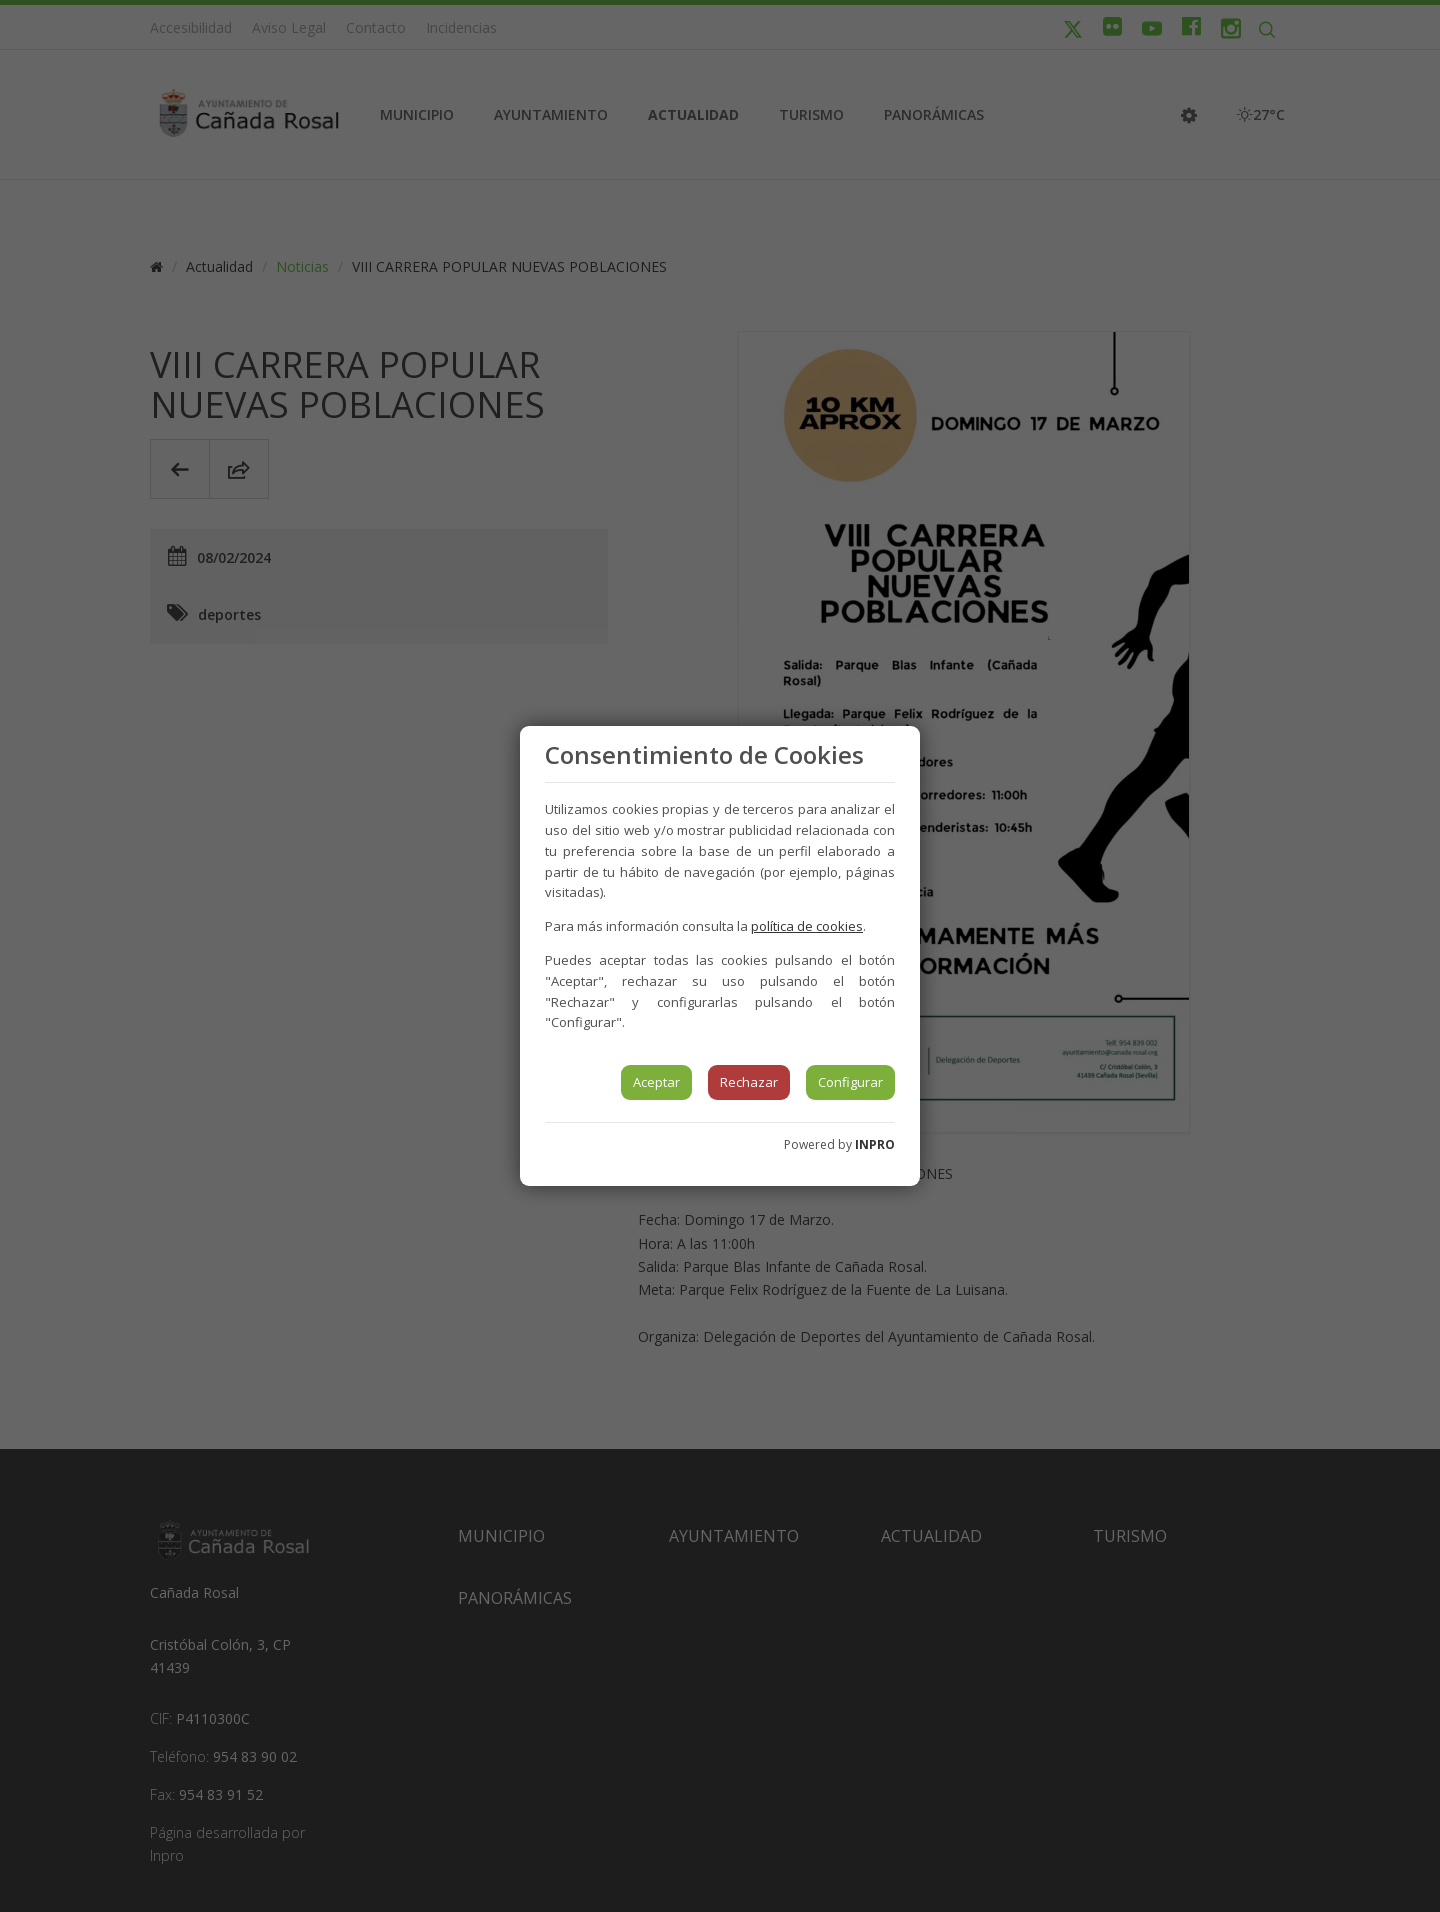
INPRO (875, 1144)
